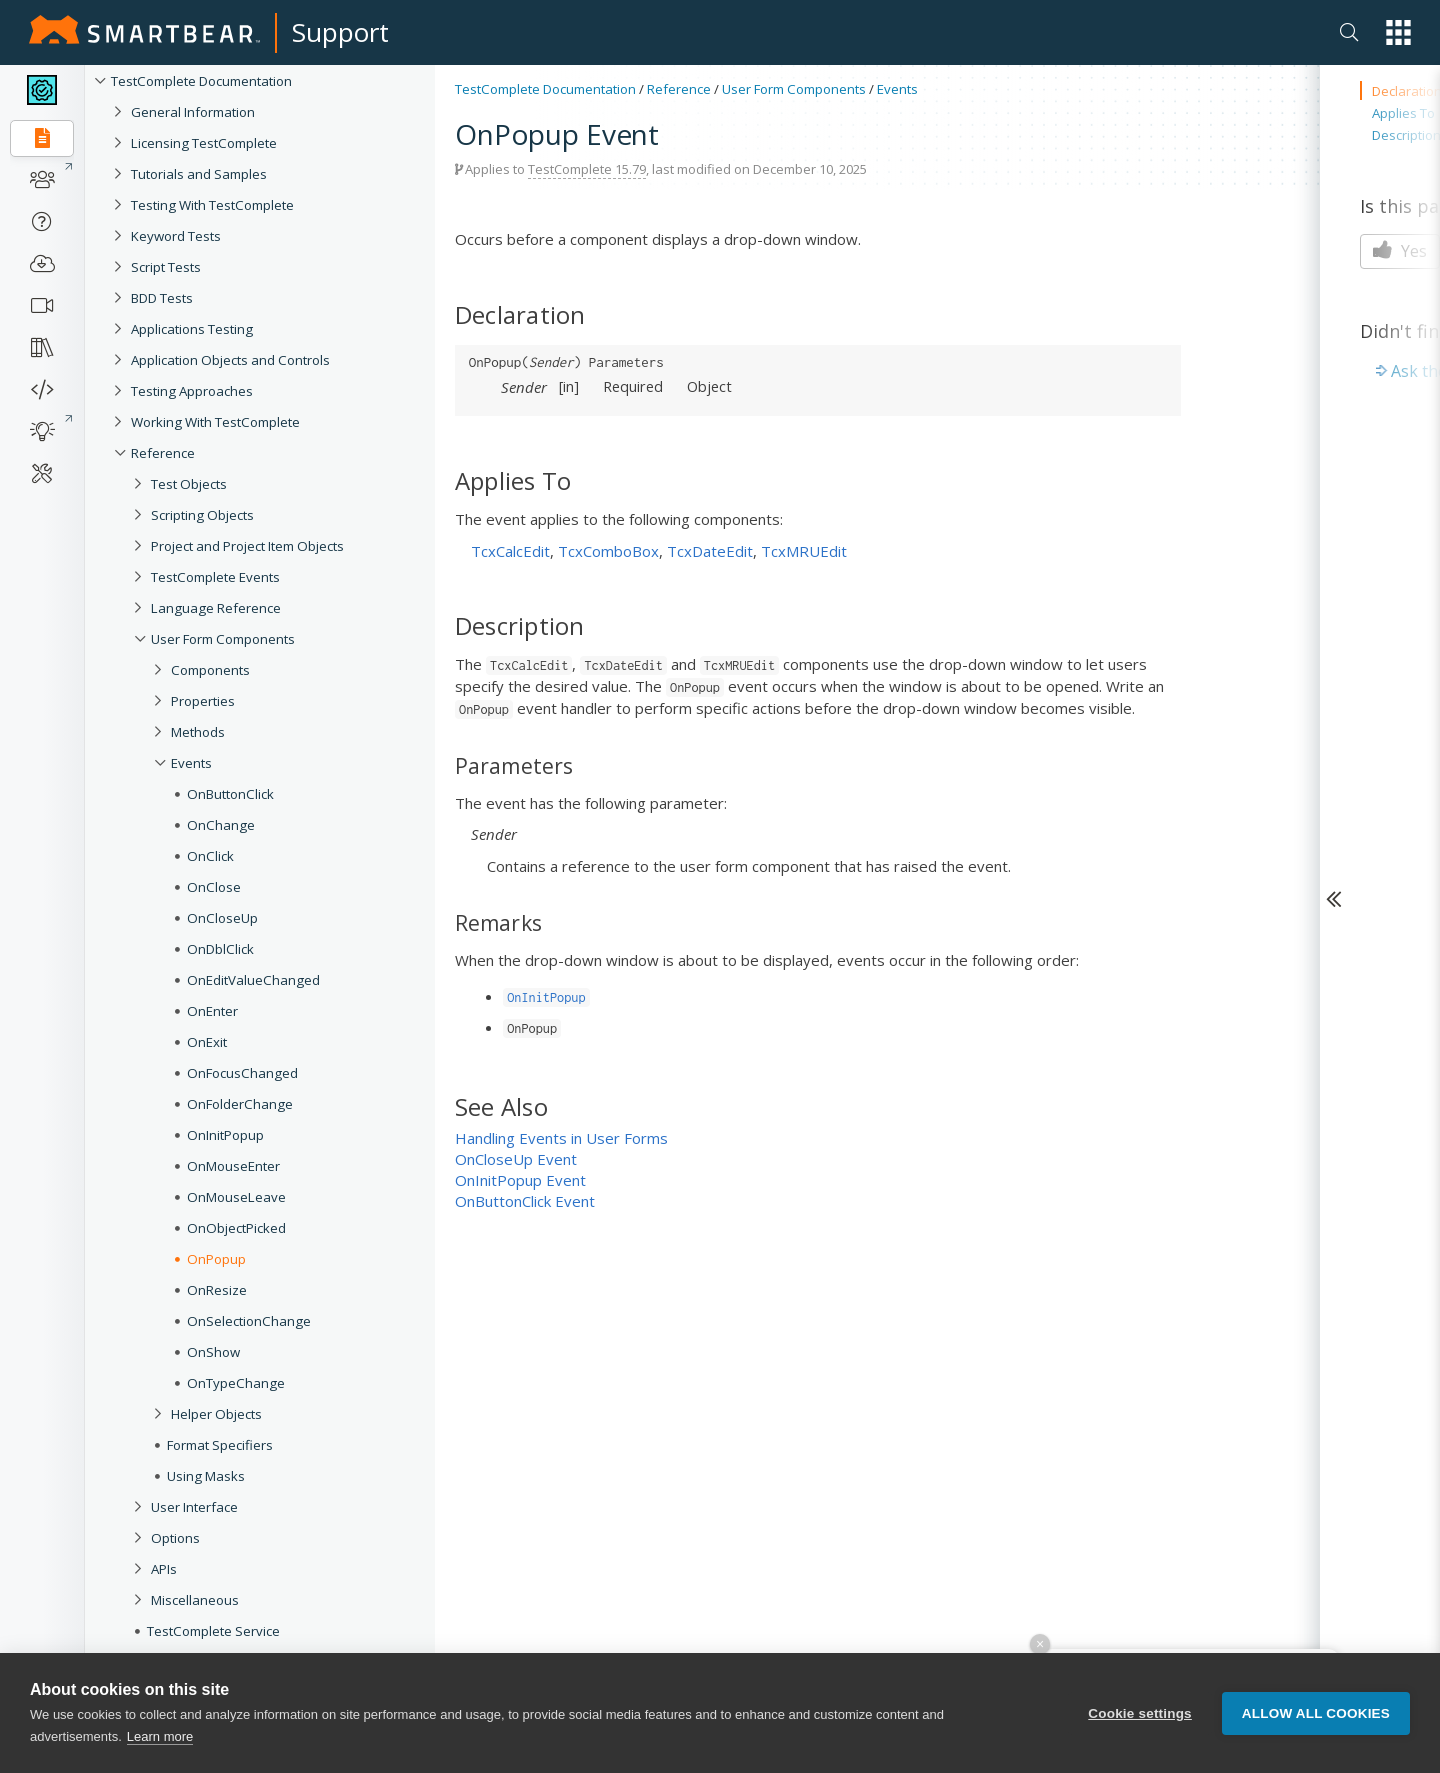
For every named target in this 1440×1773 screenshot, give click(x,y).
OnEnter (212, 1011)
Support (340, 32)
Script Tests (166, 267)
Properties (203, 701)
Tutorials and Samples (199, 174)
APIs (164, 1569)
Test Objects (189, 484)
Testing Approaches (192, 391)
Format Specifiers (220, 1445)
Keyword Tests (176, 236)
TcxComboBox (608, 551)
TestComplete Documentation (201, 81)
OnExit (207, 1042)
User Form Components (223, 639)
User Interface (194, 1507)
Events (191, 763)
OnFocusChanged (242, 1073)
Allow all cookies (1316, 1713)
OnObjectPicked (236, 1228)
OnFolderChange (240, 1104)
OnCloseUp (222, 918)
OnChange (221, 825)
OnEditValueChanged (253, 980)
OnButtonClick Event (525, 1201)
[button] (1398, 32)
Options (175, 1538)
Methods (198, 732)
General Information (193, 112)
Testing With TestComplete (212, 205)
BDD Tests (162, 298)
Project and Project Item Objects (247, 546)
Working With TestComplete (215, 422)
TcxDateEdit (710, 551)
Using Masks (206, 1476)
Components (210, 670)
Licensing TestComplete (204, 143)
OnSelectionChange (249, 1321)
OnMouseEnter (233, 1166)
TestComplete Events (215, 577)
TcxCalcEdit (510, 551)
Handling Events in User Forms (561, 1138)
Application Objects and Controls (230, 360)
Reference (163, 453)
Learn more (160, 1736)
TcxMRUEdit (804, 551)
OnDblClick (220, 949)
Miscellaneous (195, 1600)
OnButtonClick (230, 794)
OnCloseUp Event (516, 1159)
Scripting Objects (202, 515)
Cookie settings (1140, 1713)
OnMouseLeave (236, 1197)
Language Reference (216, 608)
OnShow (213, 1352)
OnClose (214, 887)
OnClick (210, 856)
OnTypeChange (236, 1383)
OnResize (217, 1290)
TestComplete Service (213, 1631)
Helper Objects (216, 1414)
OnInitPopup (225, 1135)
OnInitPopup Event (520, 1180)
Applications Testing (192, 329)
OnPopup (216, 1259)
